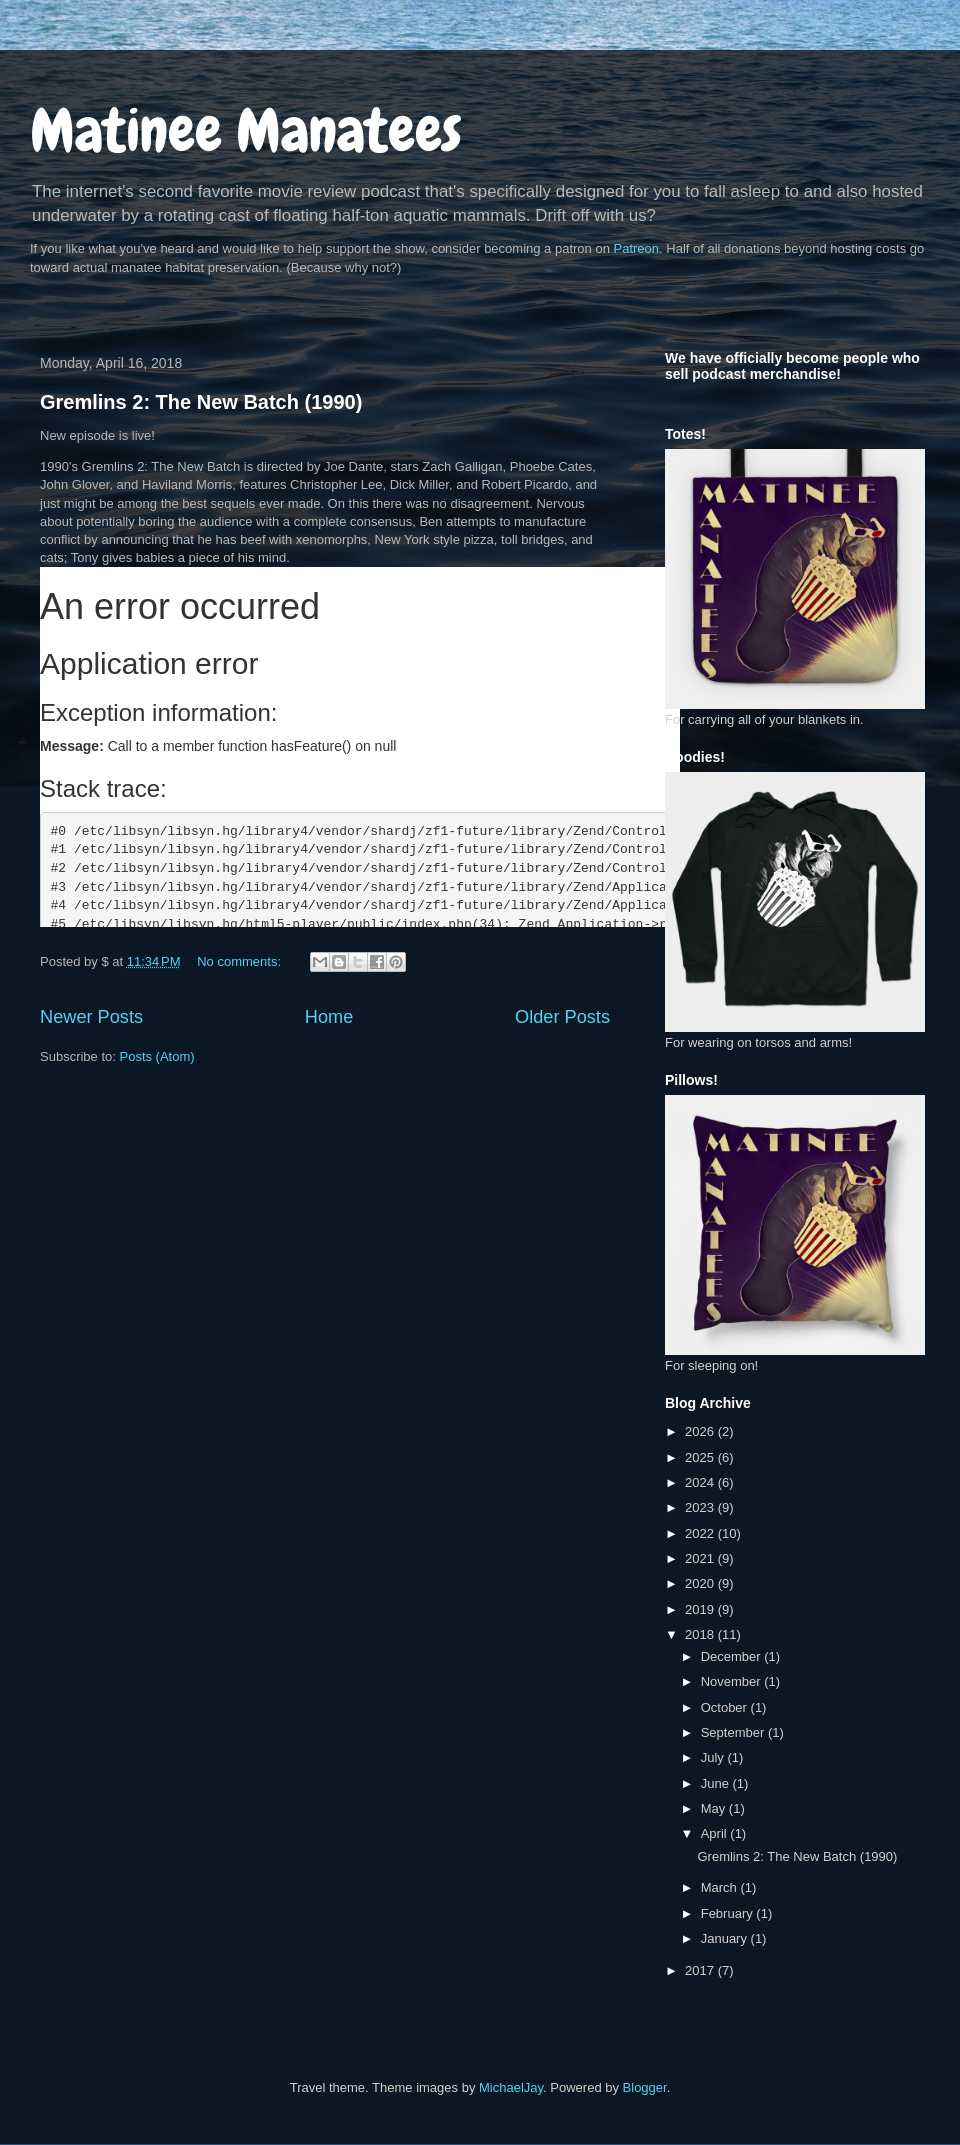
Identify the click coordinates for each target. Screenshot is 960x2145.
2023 (701, 1507)
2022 (701, 1533)
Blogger (645, 2087)
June (717, 1783)
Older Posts (562, 1017)
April (716, 1833)
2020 (701, 1583)
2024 (701, 1482)
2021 (701, 1558)
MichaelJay (511, 2087)
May (715, 1808)
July (714, 1757)
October (726, 1707)
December (733, 1656)
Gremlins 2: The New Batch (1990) (201, 402)
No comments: (240, 961)
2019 (701, 1609)
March (721, 1887)
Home (329, 1017)
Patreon (637, 248)
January (726, 1938)
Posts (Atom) (157, 1056)
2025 (701, 1457)
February (729, 1913)
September (734, 1732)
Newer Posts (91, 1017)
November (733, 1681)
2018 (701, 1634)
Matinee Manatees (246, 130)
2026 (701, 1431)
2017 (701, 1970)
